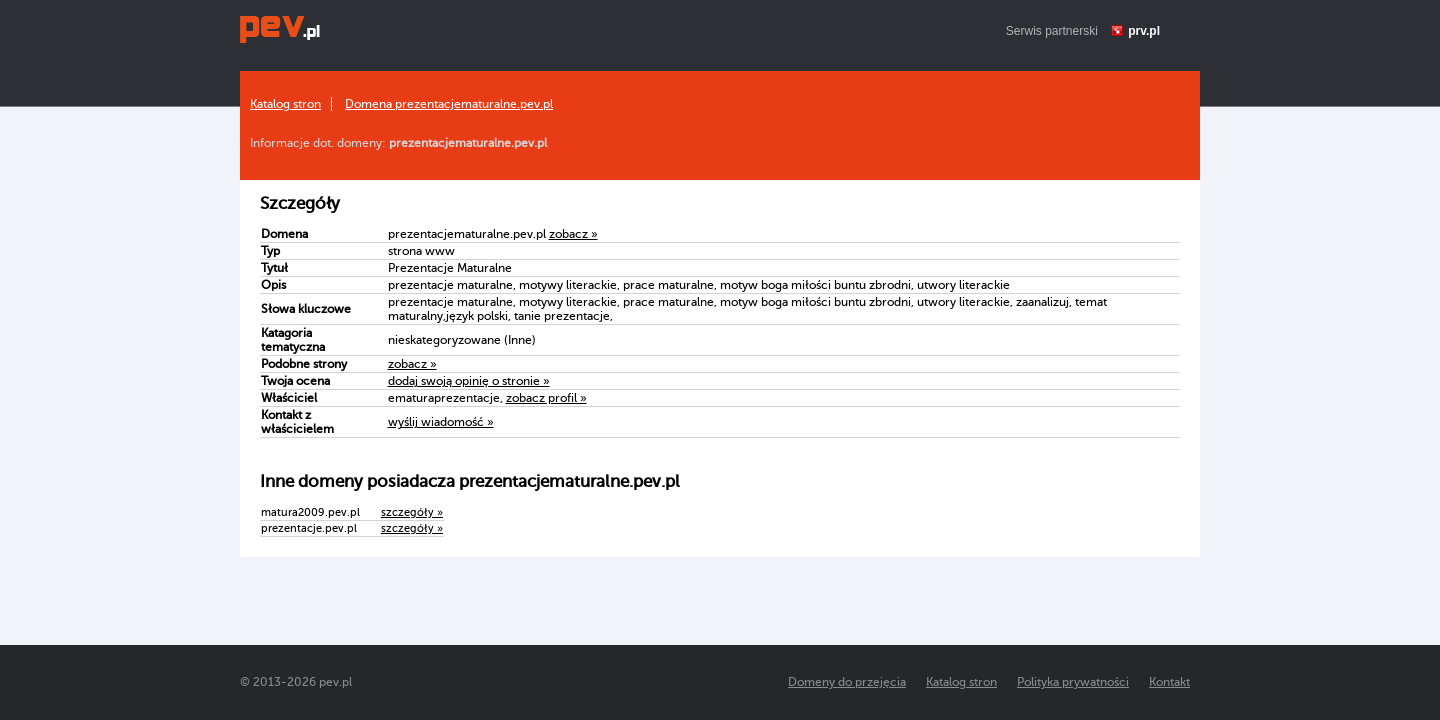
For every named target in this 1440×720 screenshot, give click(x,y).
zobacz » (573, 234)
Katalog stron (285, 104)
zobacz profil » (546, 398)
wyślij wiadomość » (441, 422)
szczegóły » (412, 512)
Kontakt (1169, 682)
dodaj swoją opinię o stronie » (469, 381)
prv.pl (1144, 31)
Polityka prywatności (1073, 682)
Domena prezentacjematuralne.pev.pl (449, 104)
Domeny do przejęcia (847, 682)
